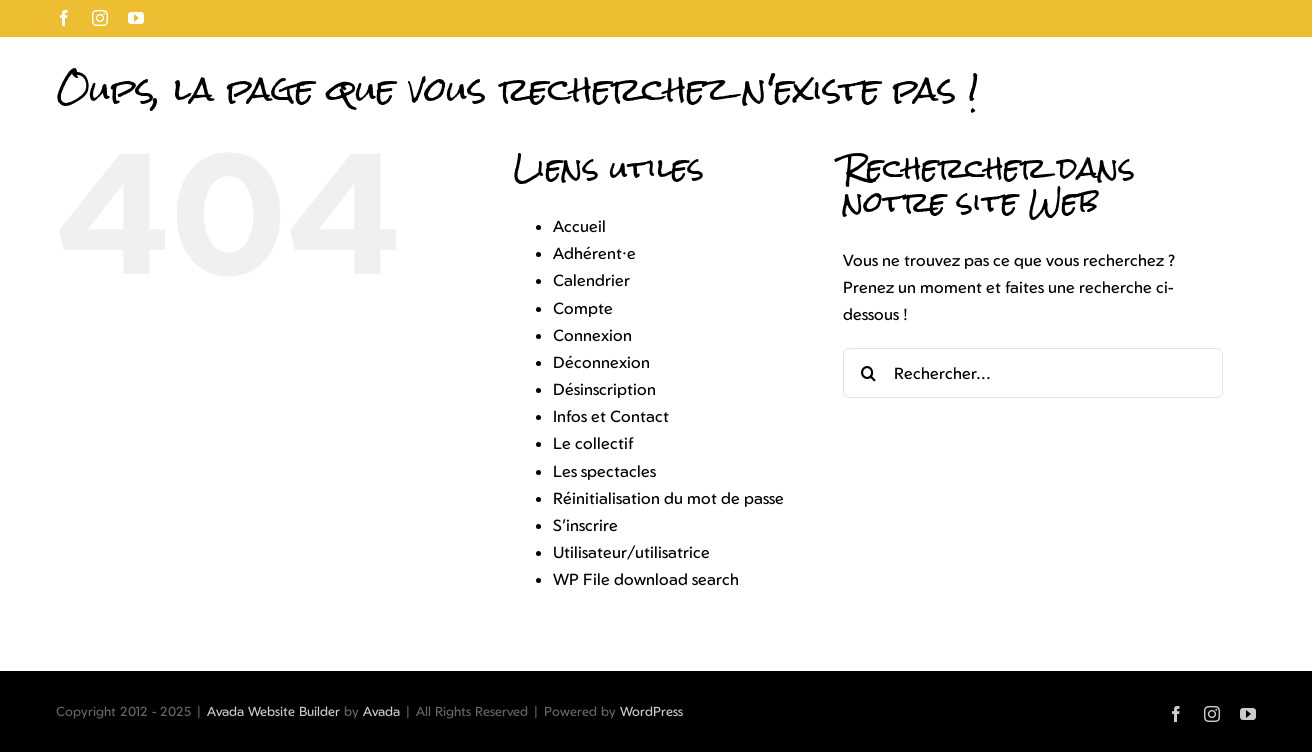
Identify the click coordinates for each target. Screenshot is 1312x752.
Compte (583, 308)
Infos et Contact (611, 416)
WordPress (651, 711)
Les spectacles (604, 471)
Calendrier (591, 280)
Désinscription (604, 389)
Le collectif (593, 443)
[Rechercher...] (1033, 373)
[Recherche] (868, 373)
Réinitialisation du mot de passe (668, 498)
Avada (381, 711)
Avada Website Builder (273, 711)
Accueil (579, 226)
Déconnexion (601, 362)
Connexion (592, 335)
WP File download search (646, 579)
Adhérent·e (594, 253)
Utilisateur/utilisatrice (631, 552)
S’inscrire (585, 525)
